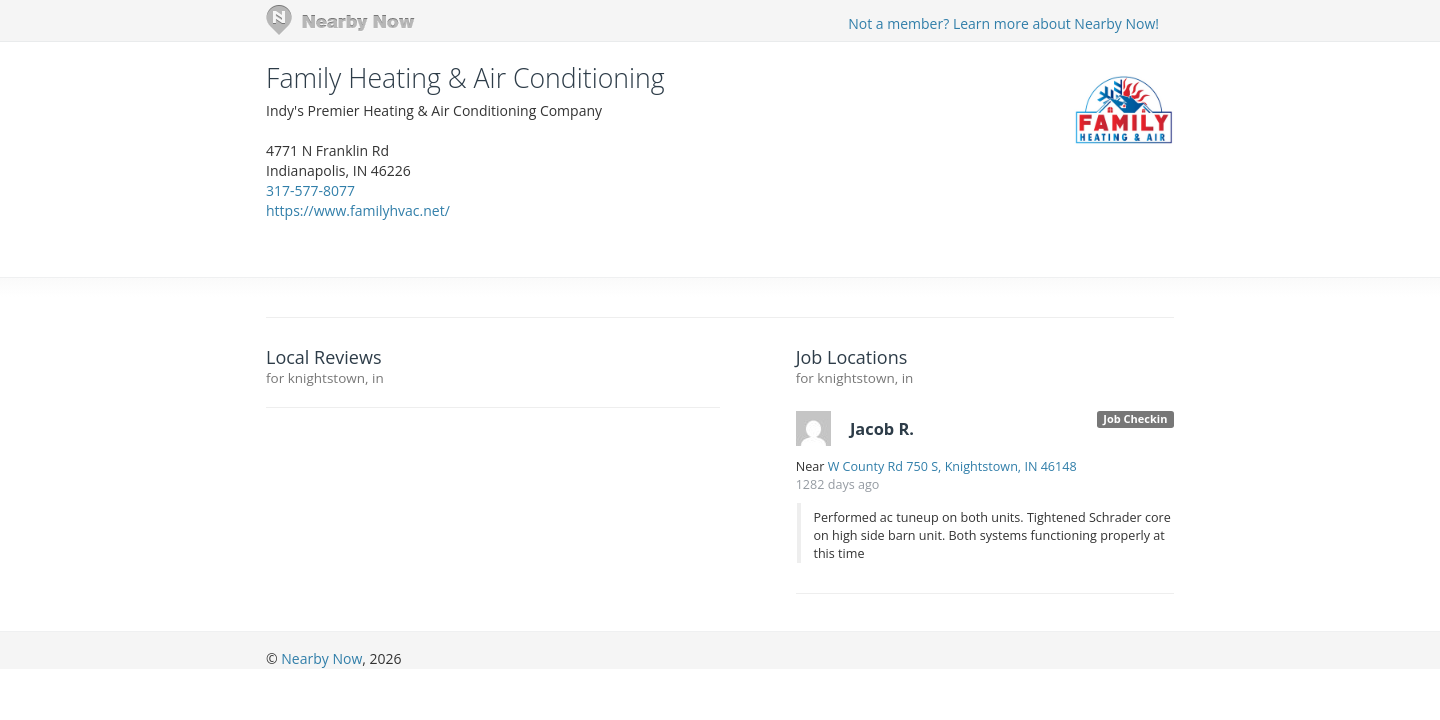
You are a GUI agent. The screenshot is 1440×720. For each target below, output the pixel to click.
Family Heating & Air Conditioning (465, 78)
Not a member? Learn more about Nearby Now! (1003, 23)
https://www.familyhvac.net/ (358, 210)
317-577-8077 (310, 190)
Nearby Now (321, 658)
